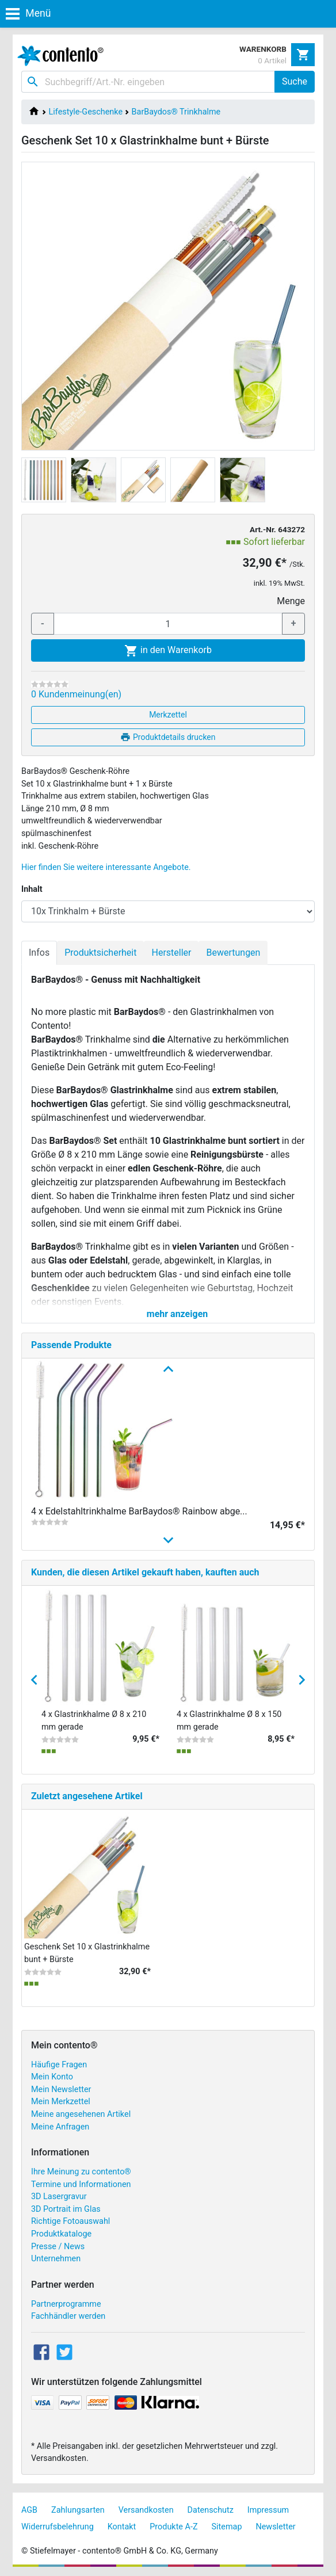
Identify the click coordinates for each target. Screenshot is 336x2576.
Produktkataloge (61, 2234)
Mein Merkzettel (60, 2101)
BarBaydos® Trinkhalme (176, 112)
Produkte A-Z (173, 2527)
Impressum (268, 2510)
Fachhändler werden (68, 2316)
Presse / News (58, 2246)
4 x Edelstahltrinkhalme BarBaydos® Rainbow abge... (139, 1511)
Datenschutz (211, 2510)
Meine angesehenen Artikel (81, 2114)
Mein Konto (52, 2077)
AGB (29, 2510)
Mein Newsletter (61, 2089)
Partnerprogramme (66, 2304)
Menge (291, 601)
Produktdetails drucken (167, 737)
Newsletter (275, 2527)
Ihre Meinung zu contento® (81, 2172)
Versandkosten (146, 2510)
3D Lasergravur (59, 2196)
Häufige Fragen (59, 2065)
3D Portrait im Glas (66, 2209)
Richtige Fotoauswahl (70, 2221)
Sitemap (227, 2527)
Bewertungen (233, 952)
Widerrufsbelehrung (57, 2527)
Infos (39, 952)
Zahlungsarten (78, 2510)
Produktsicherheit (100, 952)
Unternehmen (56, 2259)
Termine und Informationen (81, 2184)
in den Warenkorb (168, 651)
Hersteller (171, 952)
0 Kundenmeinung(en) (76, 694)
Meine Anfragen (60, 2127)
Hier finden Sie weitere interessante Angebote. (106, 867)
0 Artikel (272, 60)
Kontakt (122, 2527)
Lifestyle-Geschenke (86, 112)
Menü (28, 13)
